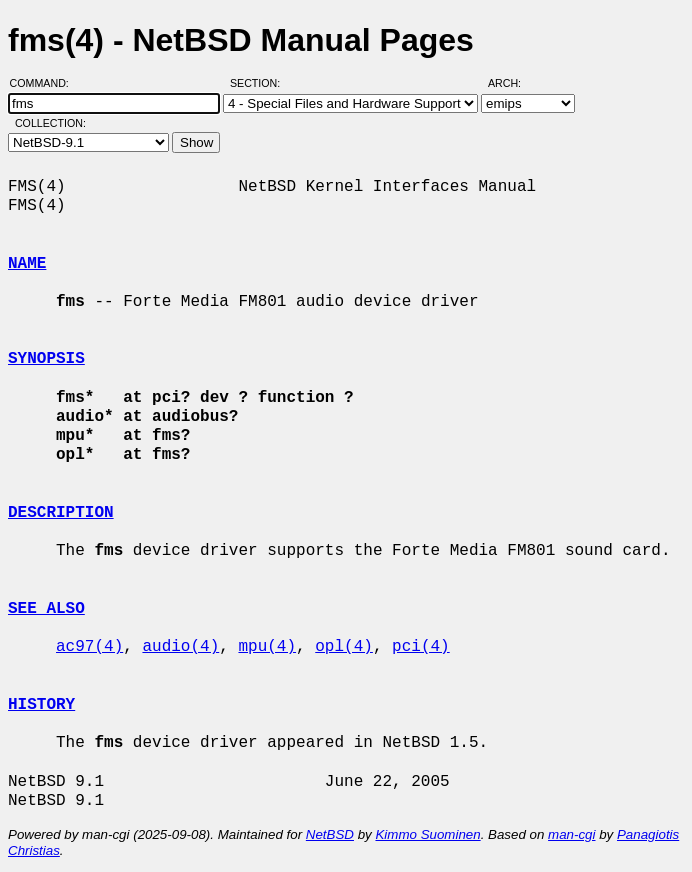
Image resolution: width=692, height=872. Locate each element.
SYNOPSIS (46, 359)
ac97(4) (89, 647)
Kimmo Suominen (427, 834)
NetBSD (330, 834)
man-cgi (571, 834)
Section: (259, 83)
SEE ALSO (46, 609)
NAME (27, 264)
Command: (45, 83)
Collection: (50, 123)
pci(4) (421, 647)
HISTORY (41, 705)
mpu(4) (267, 647)
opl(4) (344, 647)
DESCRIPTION (61, 513)
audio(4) (180, 647)
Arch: (513, 83)
